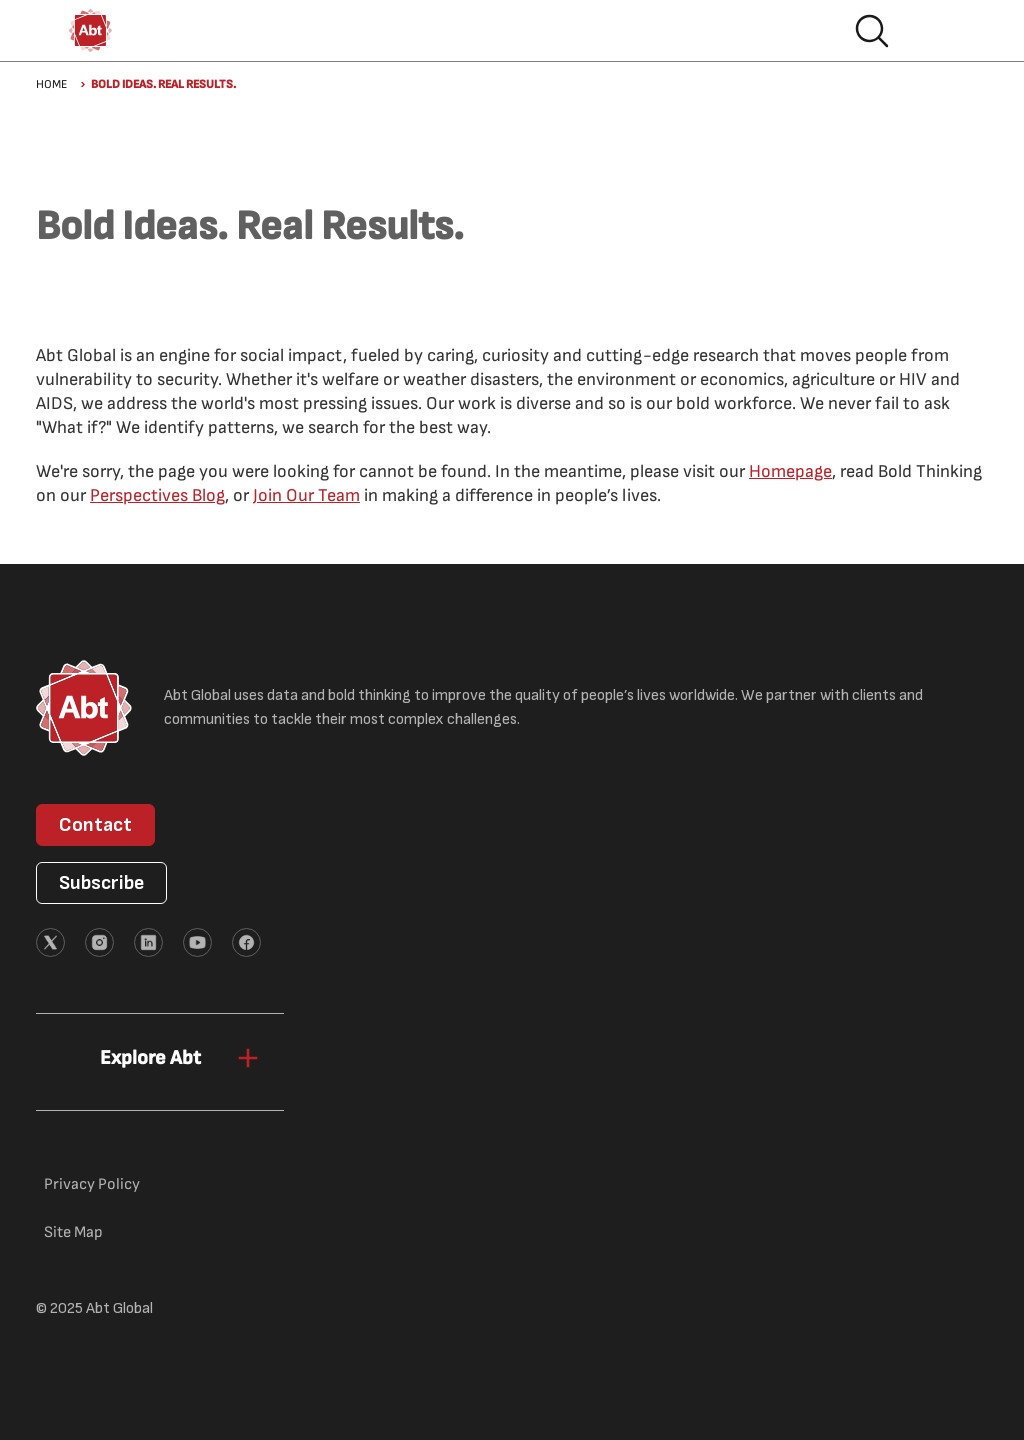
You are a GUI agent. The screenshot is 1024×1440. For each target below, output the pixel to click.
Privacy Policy (92, 1184)
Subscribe (101, 883)
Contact (95, 825)
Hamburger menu (936, 31)
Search (872, 31)
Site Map (73, 1232)
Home (51, 84)
